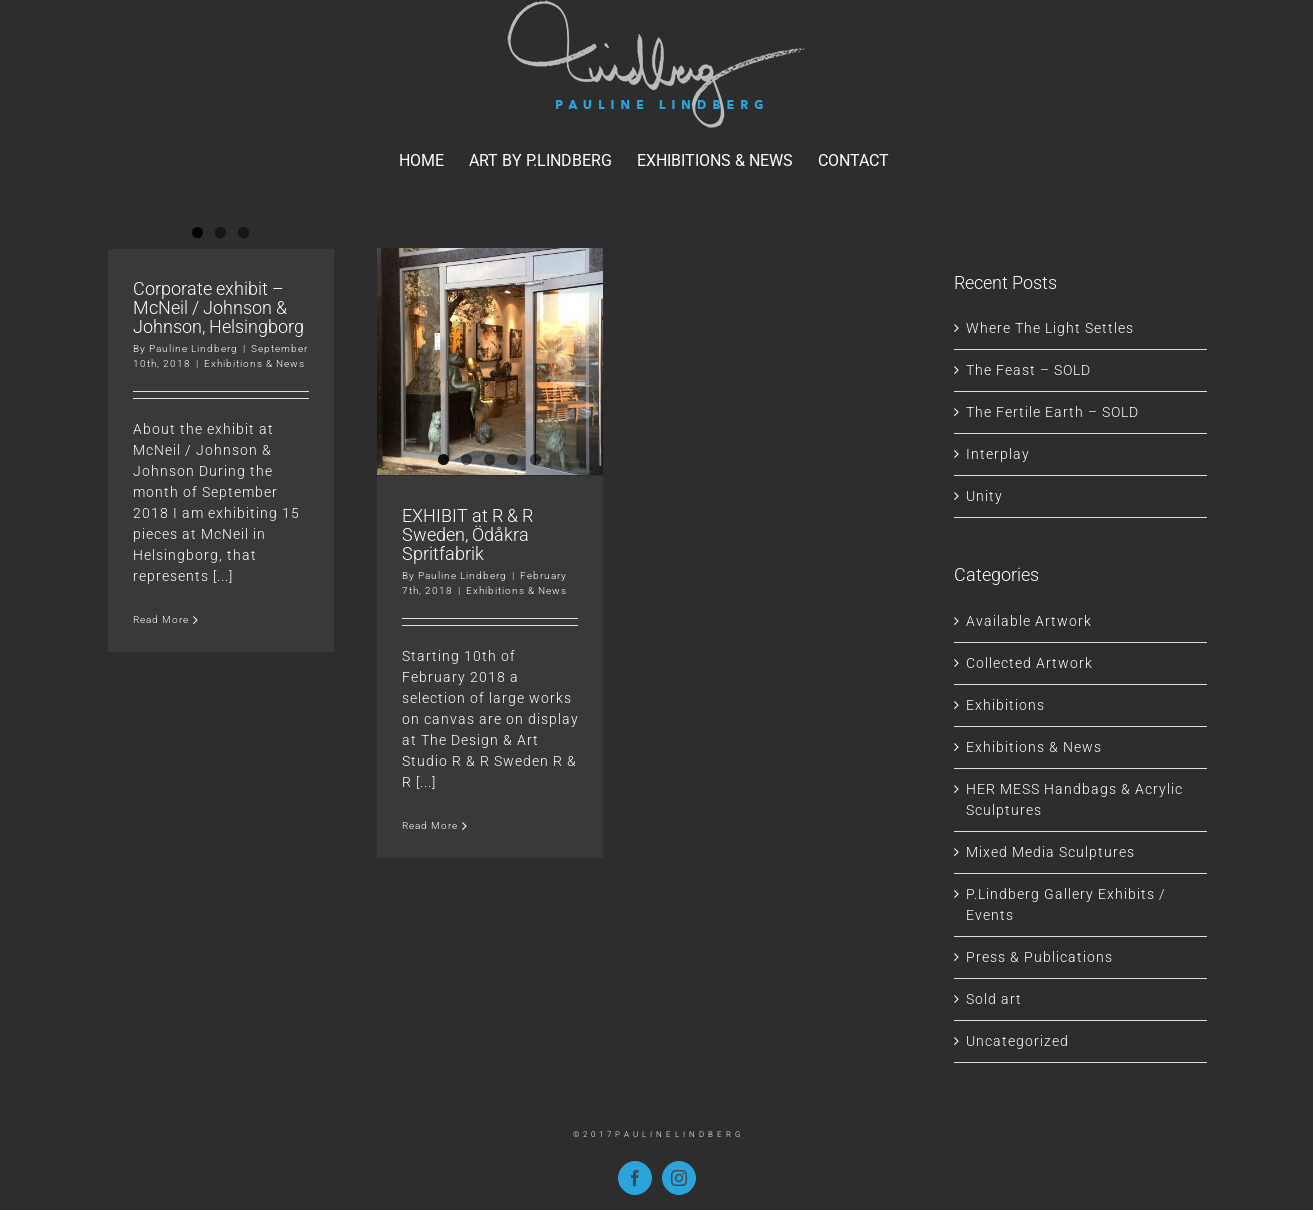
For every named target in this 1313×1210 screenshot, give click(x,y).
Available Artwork (1029, 621)
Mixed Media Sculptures (1050, 852)
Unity (984, 496)
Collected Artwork (1029, 663)
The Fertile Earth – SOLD (1052, 412)
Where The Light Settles (1050, 328)
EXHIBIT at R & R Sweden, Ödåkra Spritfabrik (467, 610)
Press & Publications (1039, 957)
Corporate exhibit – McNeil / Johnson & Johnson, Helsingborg (218, 307)
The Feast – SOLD (1028, 370)
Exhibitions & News (254, 363)
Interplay (998, 454)
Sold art (994, 999)
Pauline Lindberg (193, 348)
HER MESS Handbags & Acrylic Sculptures (1074, 799)
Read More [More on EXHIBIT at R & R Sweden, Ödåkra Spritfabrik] (430, 901)
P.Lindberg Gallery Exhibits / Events (1066, 904)
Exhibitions (1005, 705)
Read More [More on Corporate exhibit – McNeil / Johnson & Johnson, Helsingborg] (161, 619)
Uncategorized (1017, 1041)
